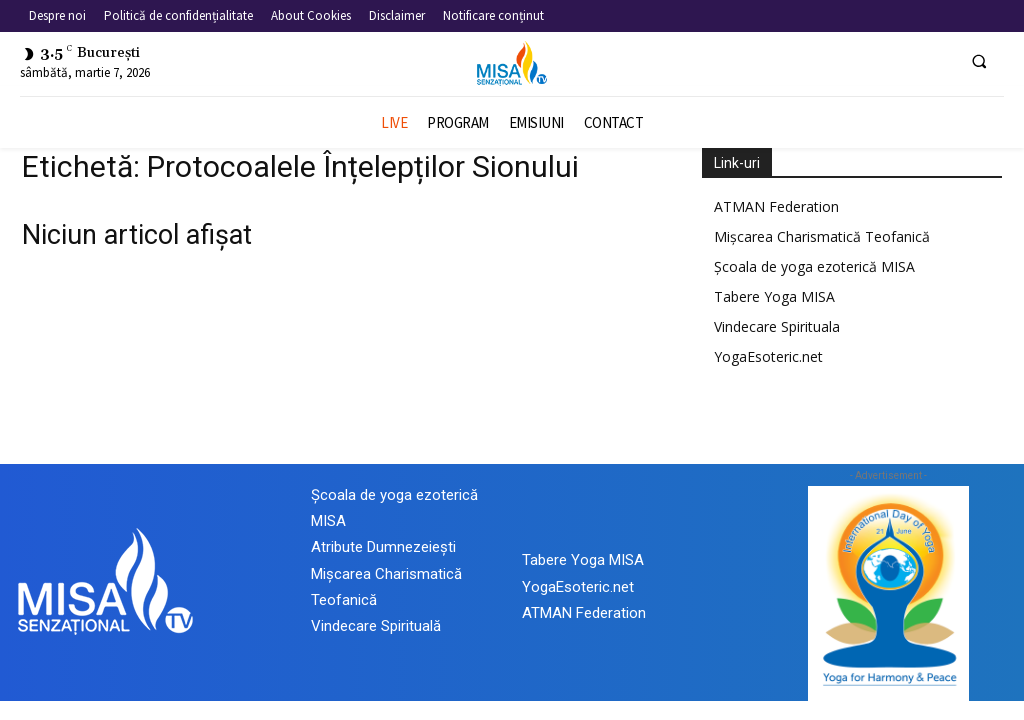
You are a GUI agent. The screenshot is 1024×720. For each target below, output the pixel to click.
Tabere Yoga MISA (774, 296)
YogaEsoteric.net (768, 356)
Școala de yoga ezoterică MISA (814, 266)
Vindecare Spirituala (777, 326)
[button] (979, 61)
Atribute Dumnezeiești (383, 547)
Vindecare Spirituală (376, 626)
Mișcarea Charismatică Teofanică (822, 236)
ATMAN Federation (776, 206)
